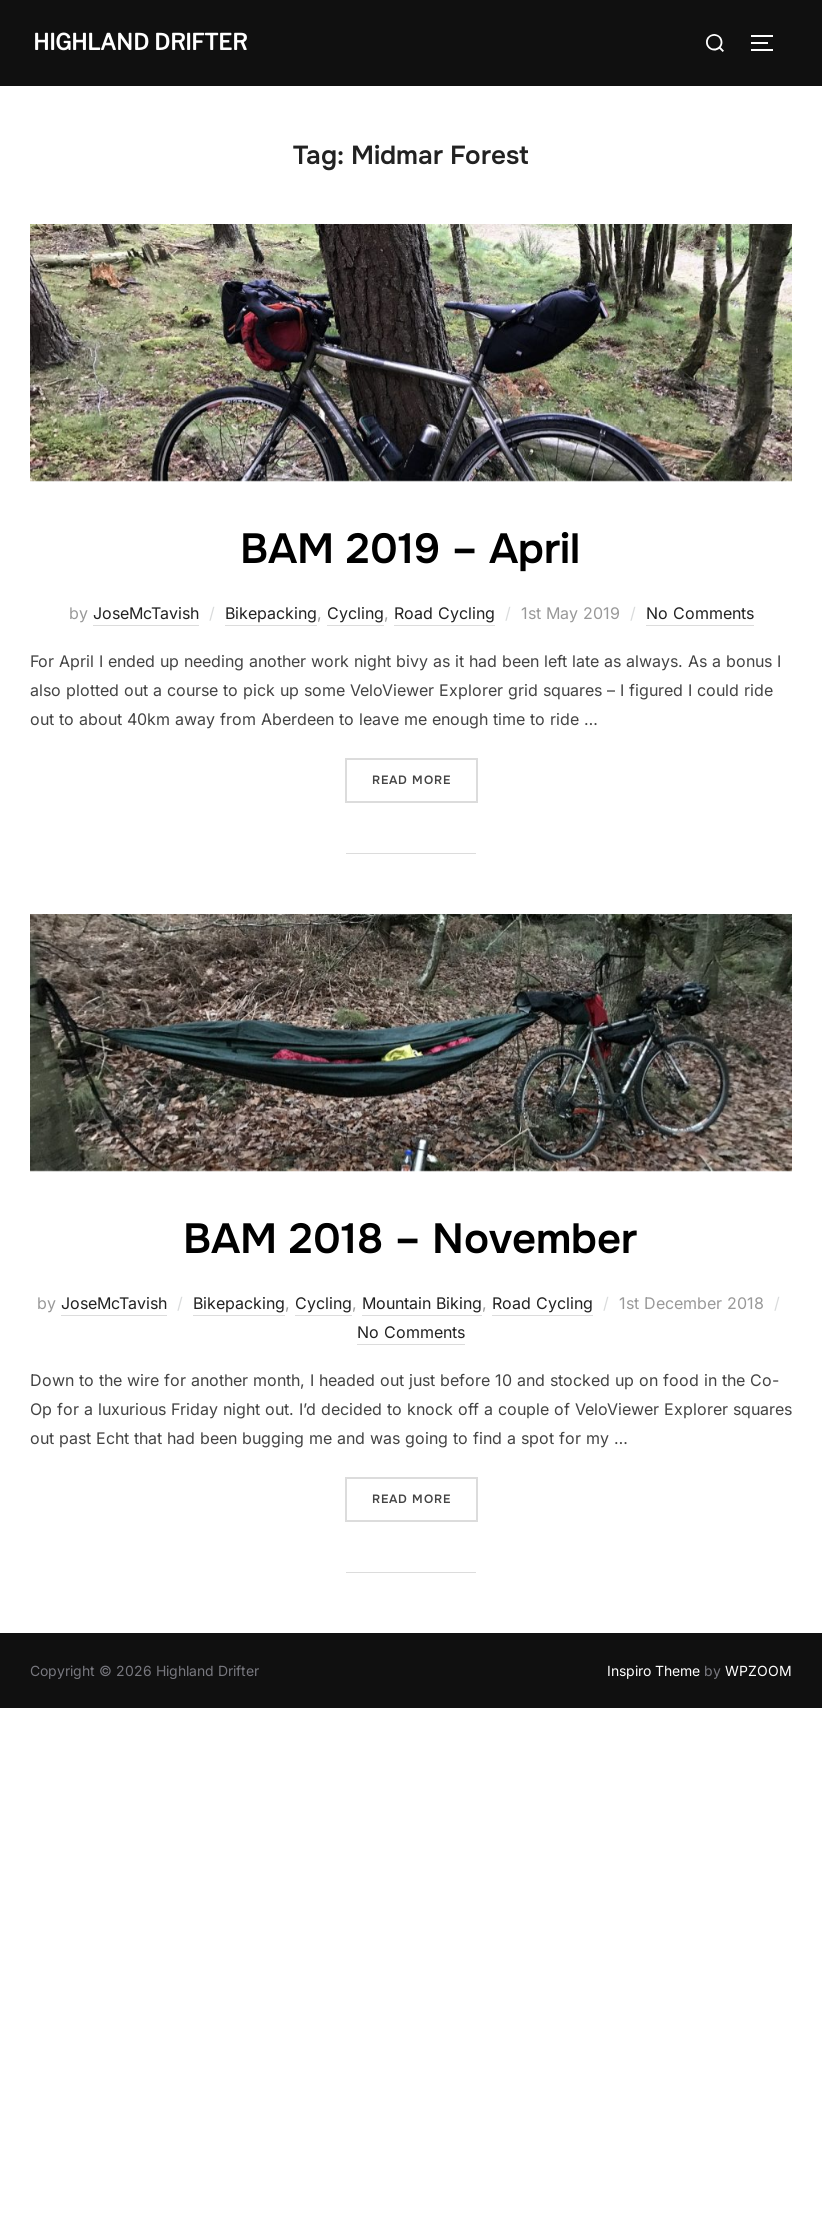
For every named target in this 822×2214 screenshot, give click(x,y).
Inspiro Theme (653, 1670)
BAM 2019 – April (410, 549)
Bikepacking (271, 613)
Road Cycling (444, 613)
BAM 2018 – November (410, 1239)
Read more (425, 778)
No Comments (700, 613)
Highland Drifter (140, 42)
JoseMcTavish (146, 613)
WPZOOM (758, 1670)
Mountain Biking (422, 1303)
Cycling (355, 613)
